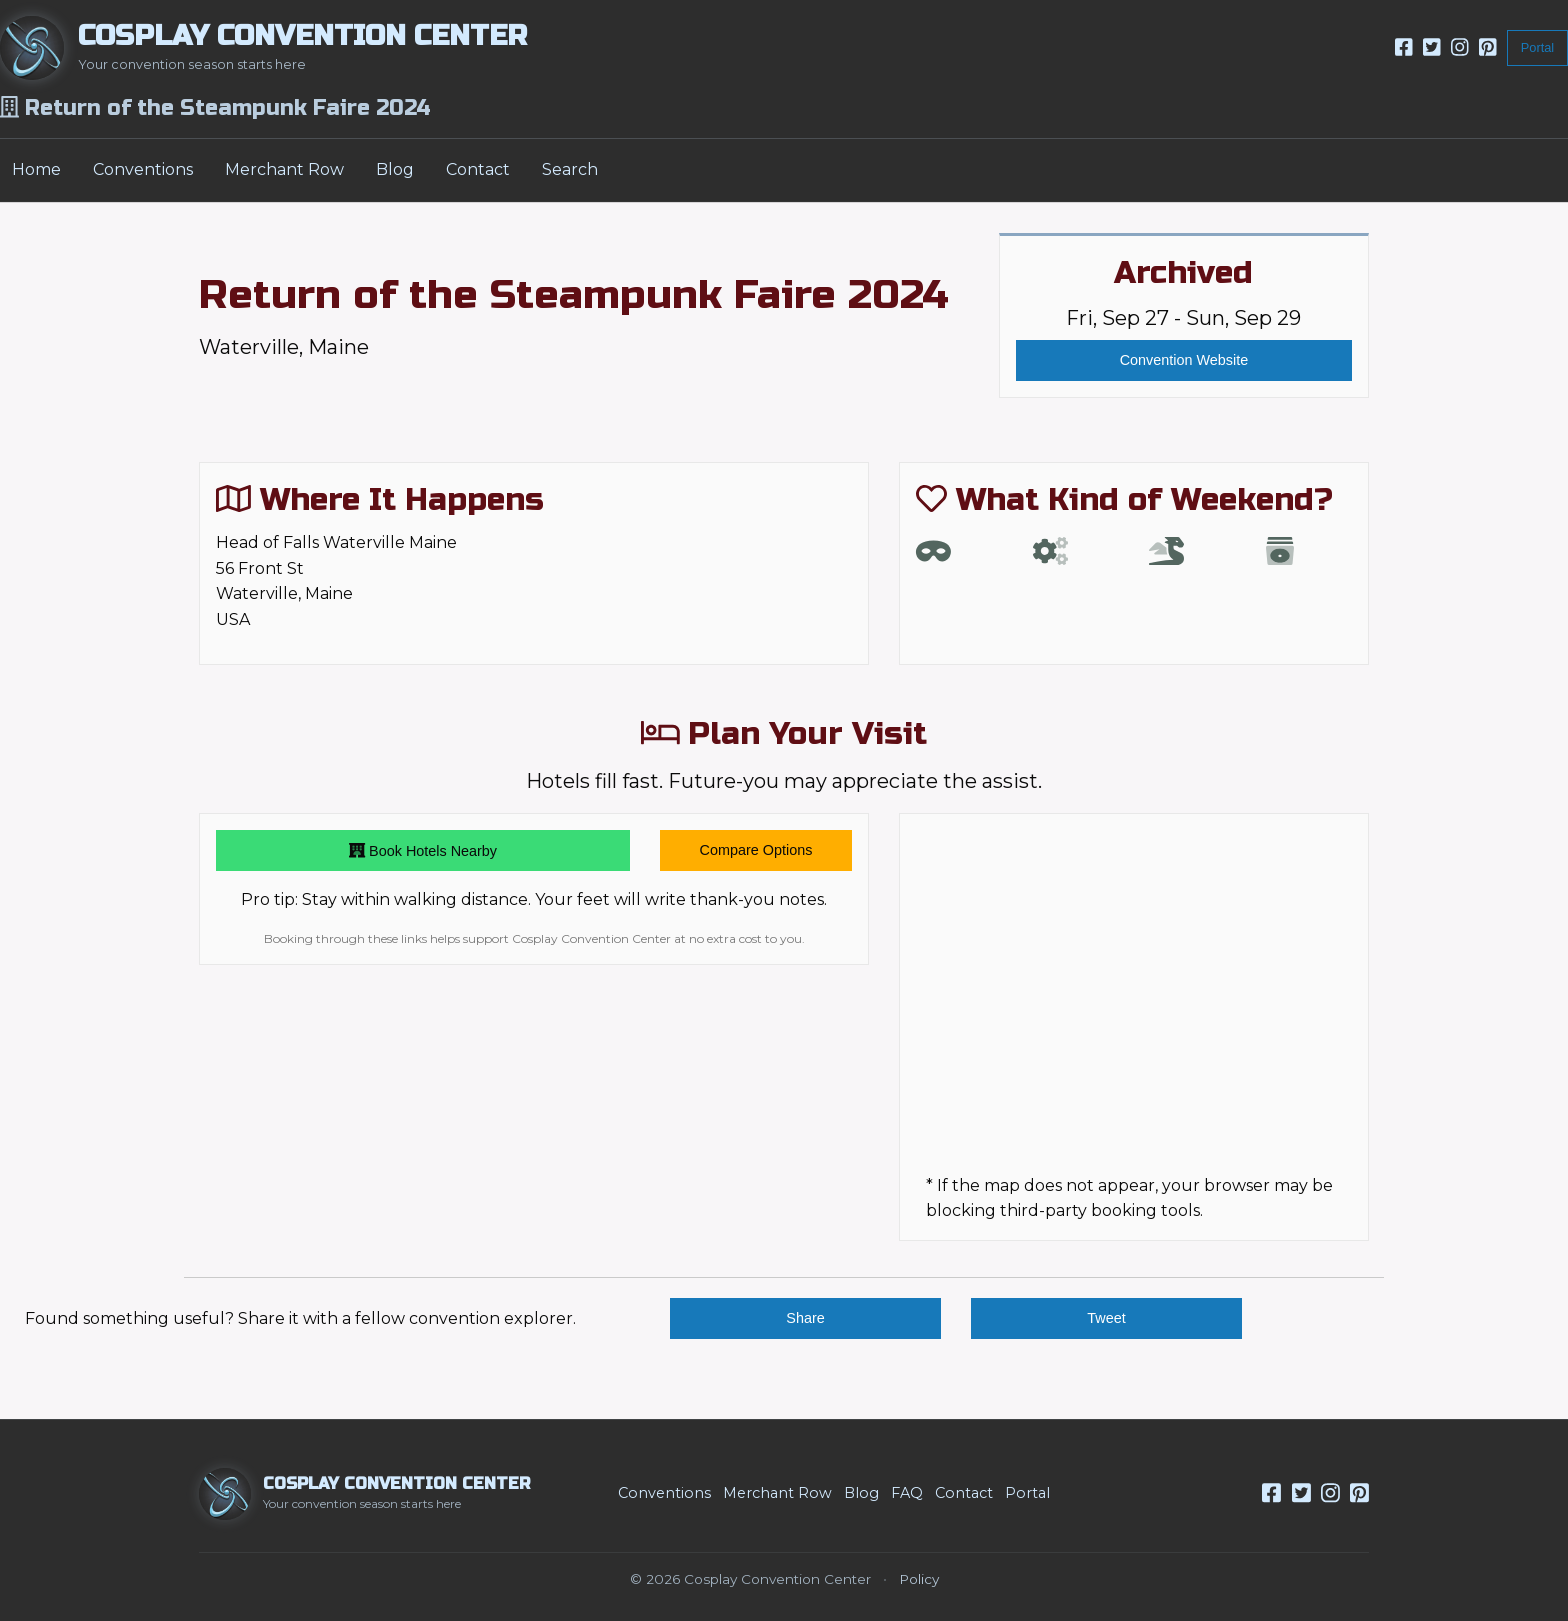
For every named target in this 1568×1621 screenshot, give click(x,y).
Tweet (1106, 1318)
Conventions (143, 169)
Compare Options (756, 850)
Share (805, 1318)
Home (36, 169)
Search (570, 169)
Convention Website (1184, 360)
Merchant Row (284, 169)
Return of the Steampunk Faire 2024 (574, 295)
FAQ (907, 1493)
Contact (478, 169)
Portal (1537, 47)
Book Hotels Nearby (423, 851)
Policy (919, 1579)
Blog (395, 169)
